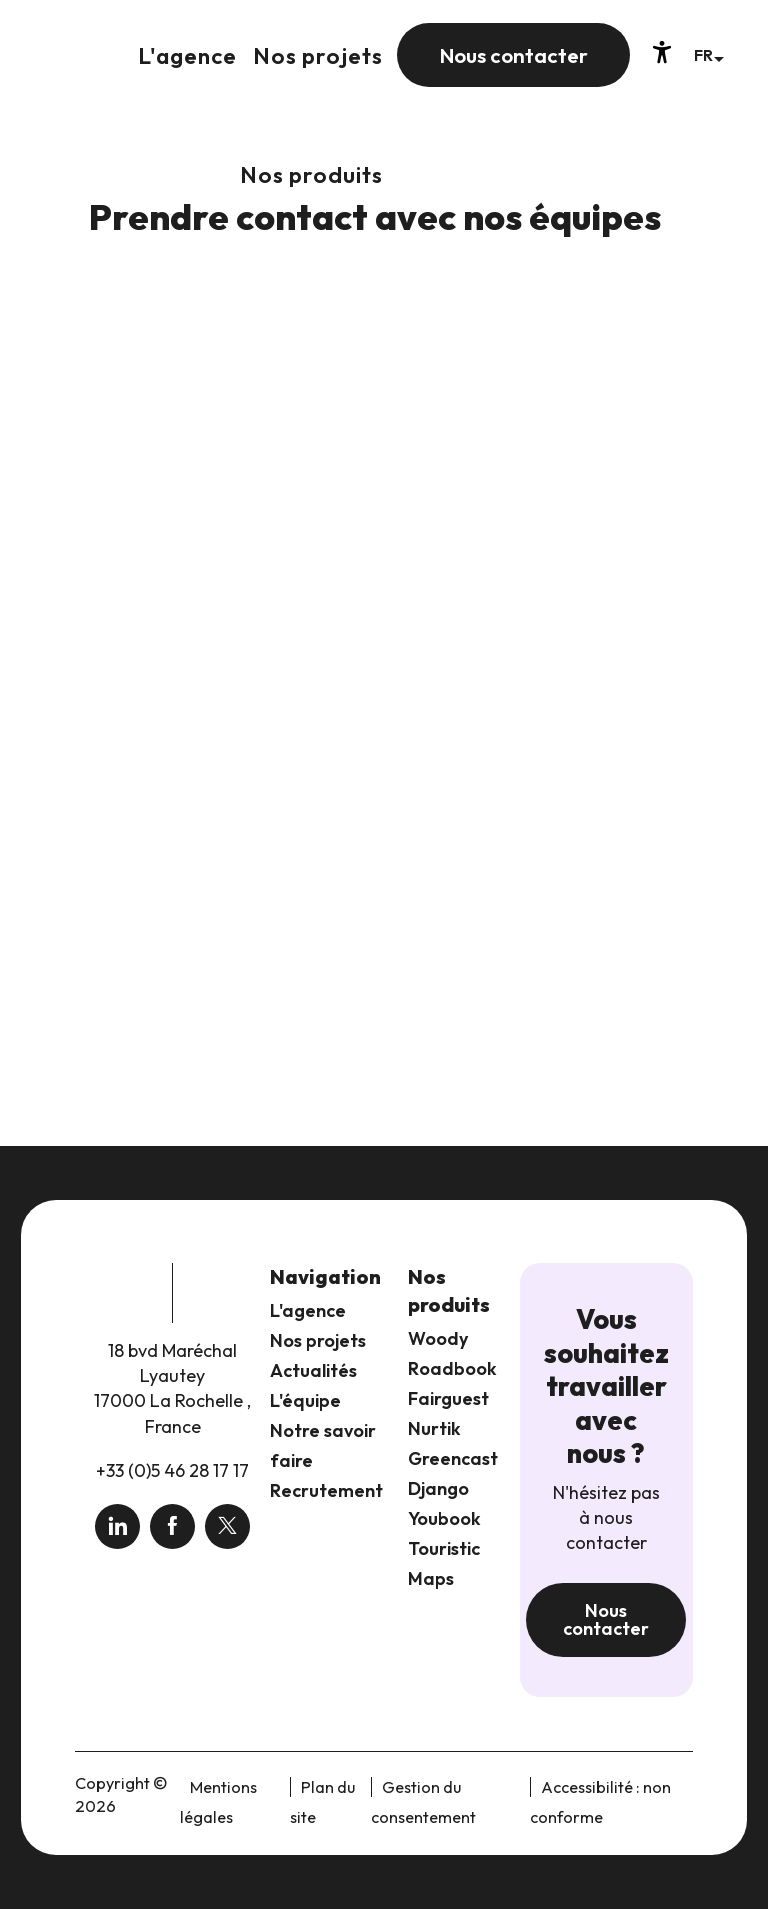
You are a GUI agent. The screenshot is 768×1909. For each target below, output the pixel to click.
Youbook (444, 1518)
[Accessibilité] (662, 52)
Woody (438, 1338)
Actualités (313, 1370)
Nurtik (434, 1428)
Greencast (453, 1458)
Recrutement (326, 1490)
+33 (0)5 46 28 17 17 (172, 1470)
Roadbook (452, 1368)
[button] (708, 54)
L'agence (308, 1310)
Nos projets (318, 1340)
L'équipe (305, 1400)
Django (438, 1488)
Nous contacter (606, 1619)
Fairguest (448, 1398)
